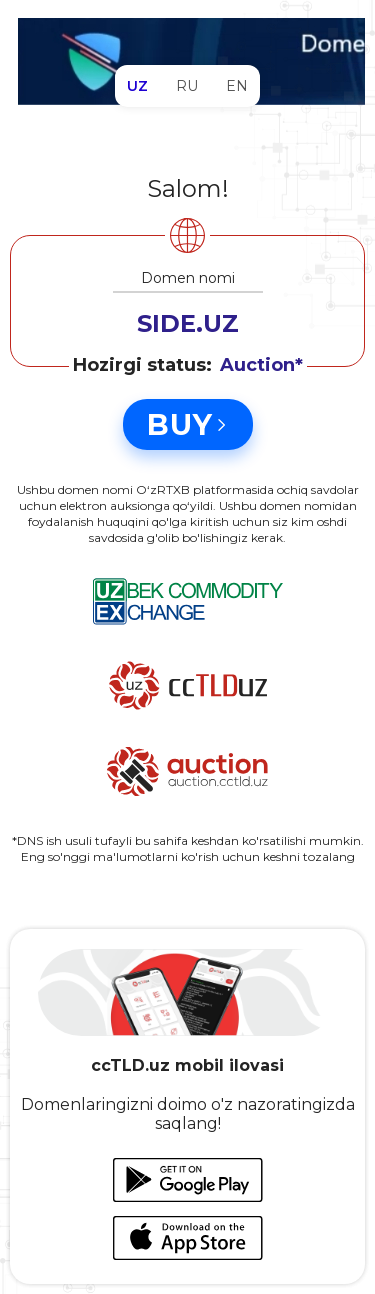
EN (237, 86)
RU (187, 86)
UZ (137, 86)
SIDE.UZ (188, 323)
